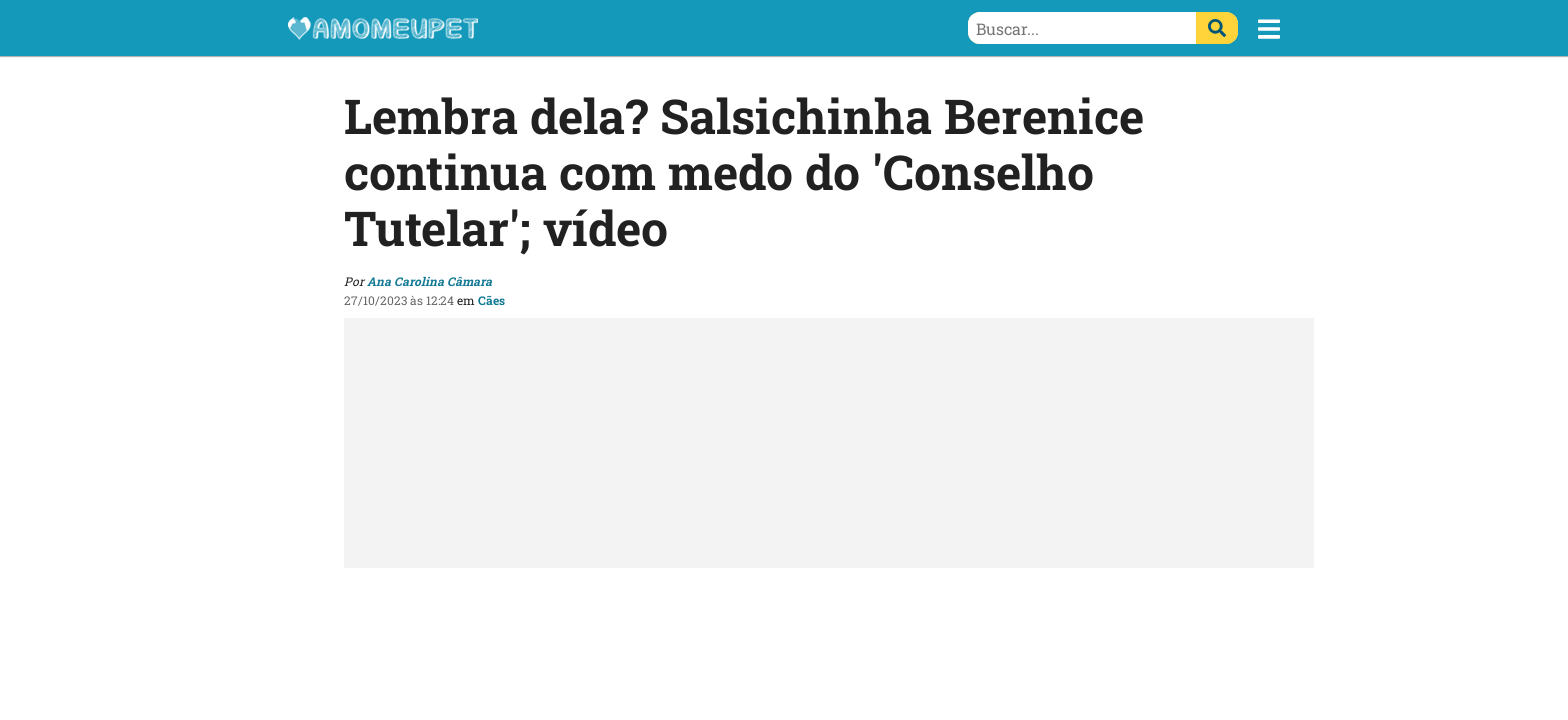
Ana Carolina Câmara (429, 281)
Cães (491, 300)
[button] (1269, 29)
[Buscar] (1217, 28)
